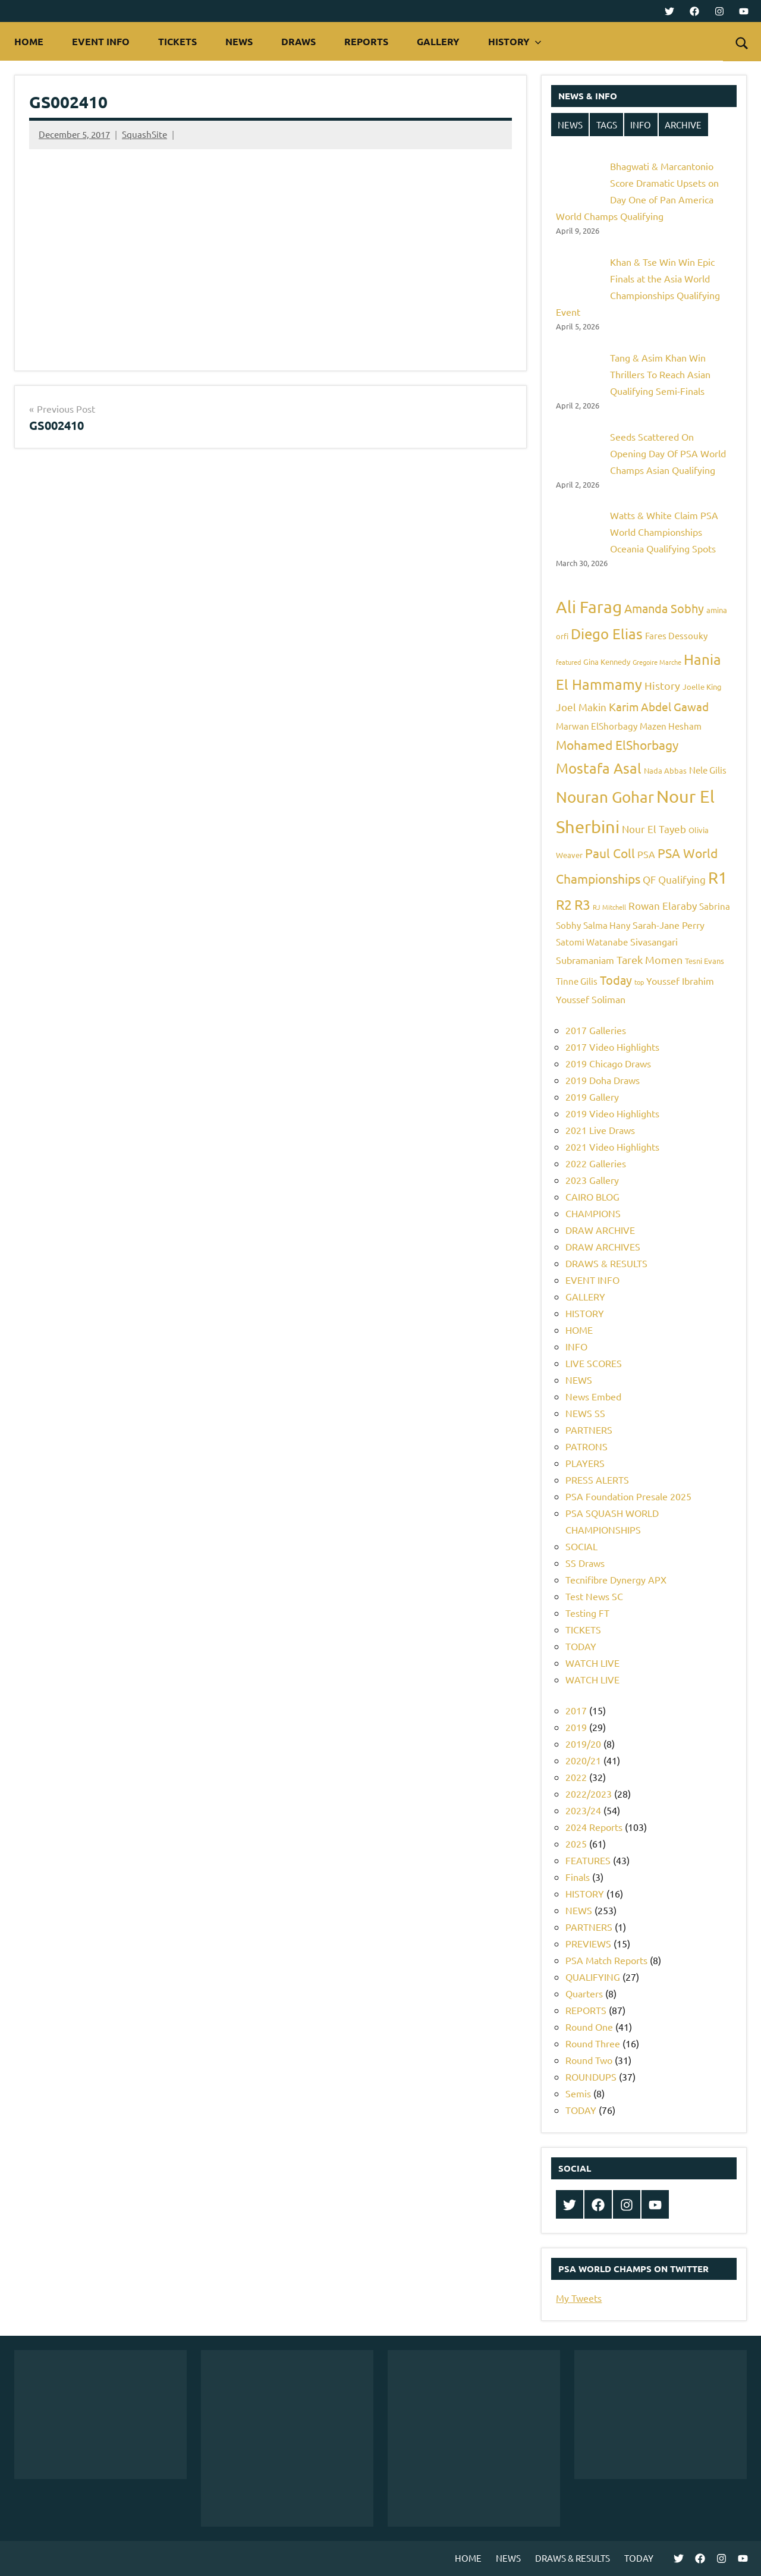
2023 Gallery (592, 1180)
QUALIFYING (592, 1977)
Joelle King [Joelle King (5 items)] (702, 686)
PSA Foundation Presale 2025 (628, 1496)
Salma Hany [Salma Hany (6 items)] (606, 925)
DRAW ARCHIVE (600, 1230)
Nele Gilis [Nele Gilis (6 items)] (708, 769)
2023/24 (583, 1810)
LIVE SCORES (593, 1363)
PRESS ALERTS (597, 1479)
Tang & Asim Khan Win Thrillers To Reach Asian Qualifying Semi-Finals (660, 374)
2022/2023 (588, 1793)
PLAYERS (585, 1463)
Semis (578, 2093)
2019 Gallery (592, 1096)
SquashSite (144, 134)
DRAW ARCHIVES (602, 1246)
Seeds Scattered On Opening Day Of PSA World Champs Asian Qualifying (668, 453)
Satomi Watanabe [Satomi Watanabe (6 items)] (592, 941)
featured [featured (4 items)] (568, 662)
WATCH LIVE (592, 1663)
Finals (577, 1877)
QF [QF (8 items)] (649, 879)
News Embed (593, 1396)
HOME (28, 41)
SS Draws (585, 1563)
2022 (576, 1777)
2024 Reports (593, 1827)
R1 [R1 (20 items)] (717, 877)
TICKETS (177, 41)
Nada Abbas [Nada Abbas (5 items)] (665, 770)
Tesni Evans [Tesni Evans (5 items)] (704, 961)
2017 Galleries (595, 1030)
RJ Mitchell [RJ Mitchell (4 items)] (609, 907)
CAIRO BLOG (592, 1196)
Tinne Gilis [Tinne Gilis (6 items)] (577, 981)
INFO (640, 124)
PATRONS (586, 1446)
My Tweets (579, 2298)
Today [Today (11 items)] (616, 979)
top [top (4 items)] (639, 982)
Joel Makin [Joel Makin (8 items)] (581, 706)
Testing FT (587, 1613)
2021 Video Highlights (612, 1146)
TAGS (606, 124)
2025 (576, 1843)
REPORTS (366, 41)
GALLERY (438, 41)
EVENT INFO (101, 41)
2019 (576, 1727)
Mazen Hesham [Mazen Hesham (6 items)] (671, 725)
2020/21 (583, 1760)
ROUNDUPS (591, 2076)
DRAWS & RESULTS (606, 1263)
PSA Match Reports (606, 1960)
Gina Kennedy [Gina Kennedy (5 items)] (606, 661)
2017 (576, 1710)
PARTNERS (588, 1429)
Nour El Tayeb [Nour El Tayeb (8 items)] (654, 828)
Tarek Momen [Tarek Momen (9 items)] (650, 959)
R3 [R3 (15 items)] (582, 904)
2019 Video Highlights (612, 1113)
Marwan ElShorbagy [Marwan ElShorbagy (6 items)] (596, 725)
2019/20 (583, 1743)
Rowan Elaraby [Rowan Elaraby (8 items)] (662, 905)
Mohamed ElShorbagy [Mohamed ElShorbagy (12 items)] (617, 744)
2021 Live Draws (600, 1130)
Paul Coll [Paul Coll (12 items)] (610, 852)
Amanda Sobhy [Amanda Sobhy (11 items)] (664, 608)
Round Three (592, 2043)
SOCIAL (581, 1546)
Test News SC (594, 1596)
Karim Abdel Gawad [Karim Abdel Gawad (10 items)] (659, 706)
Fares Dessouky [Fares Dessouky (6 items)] (676, 635)
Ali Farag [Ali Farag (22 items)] (589, 607)
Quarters (584, 1993)
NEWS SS (585, 1413)
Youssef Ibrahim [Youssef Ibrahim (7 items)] (680, 981)
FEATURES (588, 1860)
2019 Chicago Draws (608, 1063)
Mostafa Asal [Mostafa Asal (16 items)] (598, 768)
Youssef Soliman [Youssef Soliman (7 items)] (590, 999)
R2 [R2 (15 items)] (564, 904)
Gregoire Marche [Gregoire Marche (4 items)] (657, 662)
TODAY (580, 1646)
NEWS (239, 41)
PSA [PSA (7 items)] (646, 854)
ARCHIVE (683, 124)
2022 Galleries (595, 1163)
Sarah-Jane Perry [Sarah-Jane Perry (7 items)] (669, 925)
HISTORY (515, 41)
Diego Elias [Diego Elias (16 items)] (607, 633)
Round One (589, 2026)
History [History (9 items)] (662, 685)
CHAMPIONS (593, 1213)
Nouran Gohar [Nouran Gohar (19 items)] (605, 797)
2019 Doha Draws (602, 1080)
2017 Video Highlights (612, 1047)
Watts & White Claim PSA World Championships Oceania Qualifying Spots (664, 531)
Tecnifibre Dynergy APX (615, 1579)
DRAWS (298, 41)
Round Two (588, 2060)
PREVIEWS (588, 1943)
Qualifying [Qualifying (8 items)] (682, 879)
